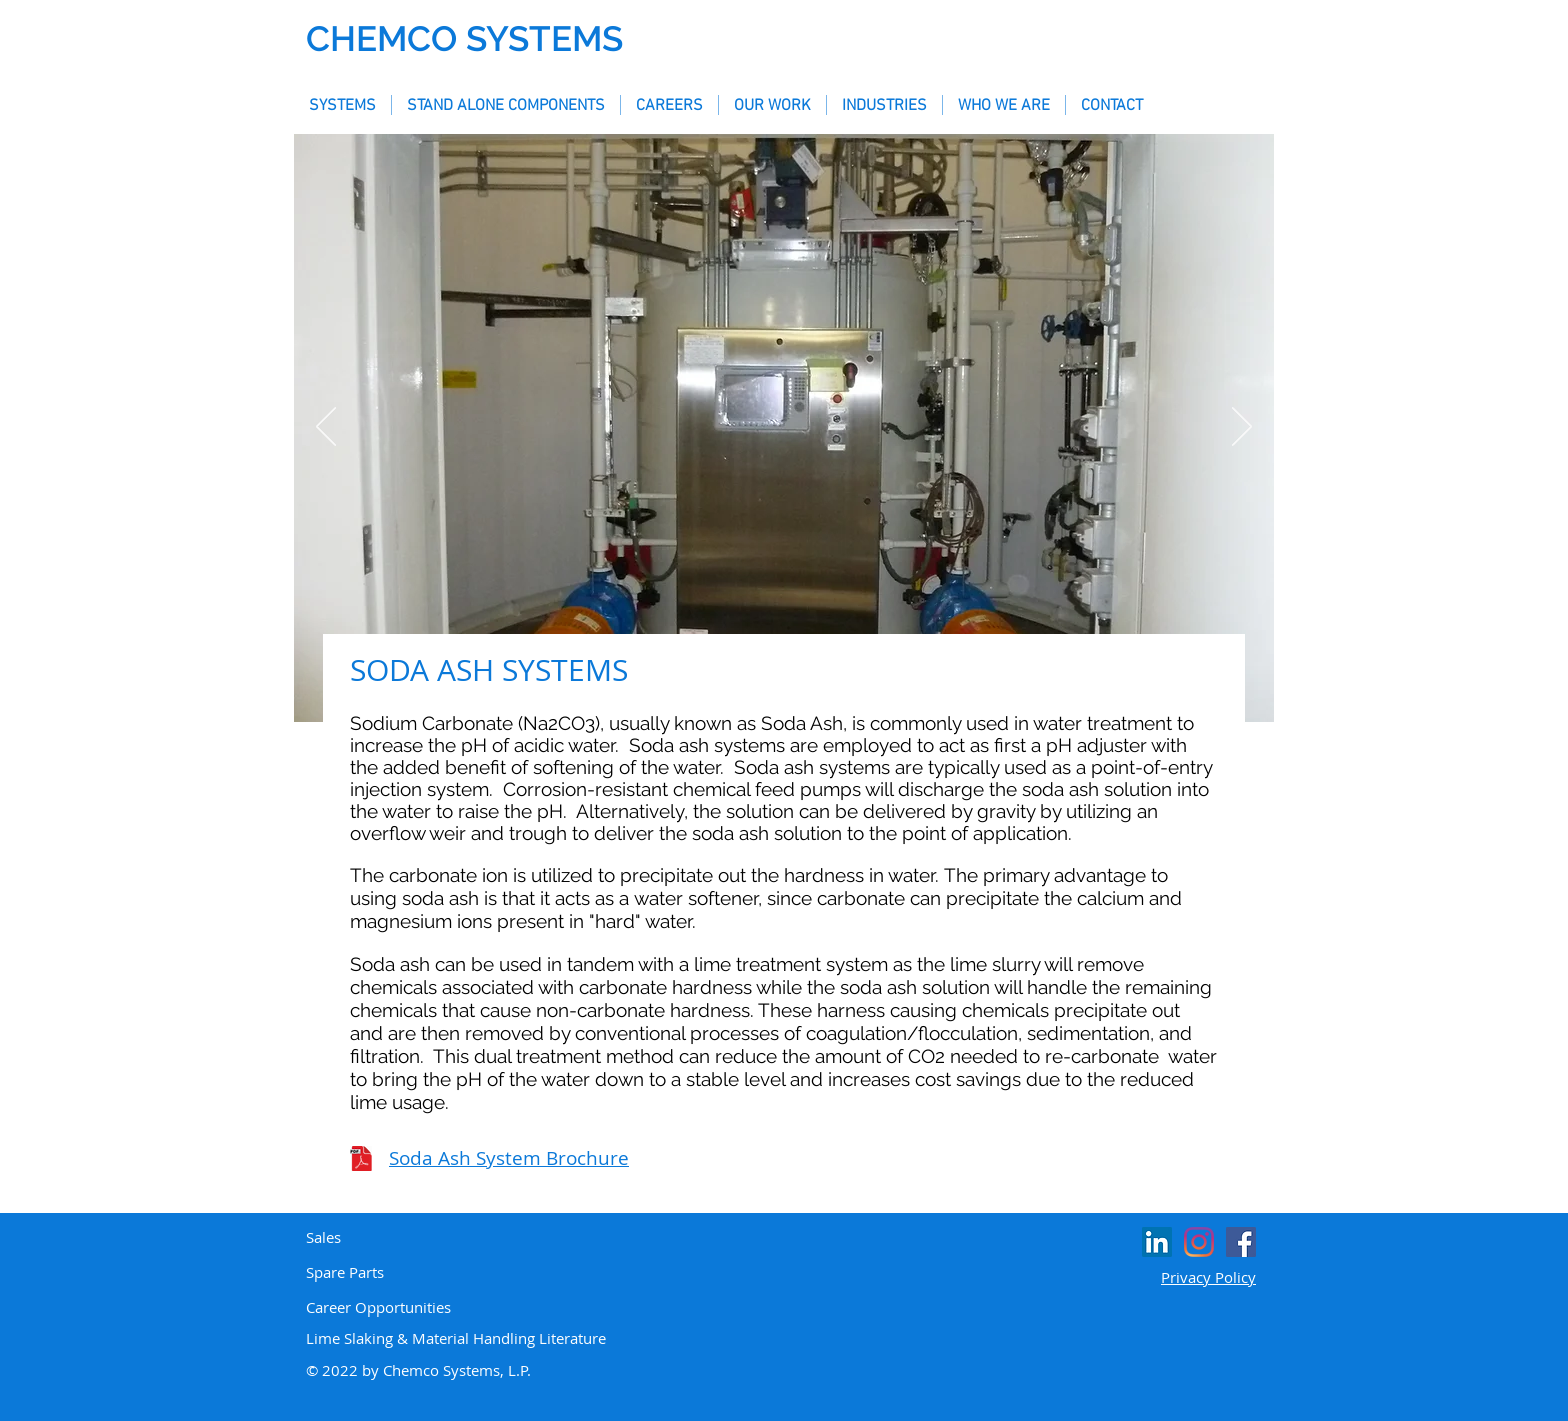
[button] (342, 105)
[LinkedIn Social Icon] (1157, 1242)
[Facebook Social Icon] (1241, 1242)
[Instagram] (1199, 1242)
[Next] (1242, 428)
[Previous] (326, 428)
